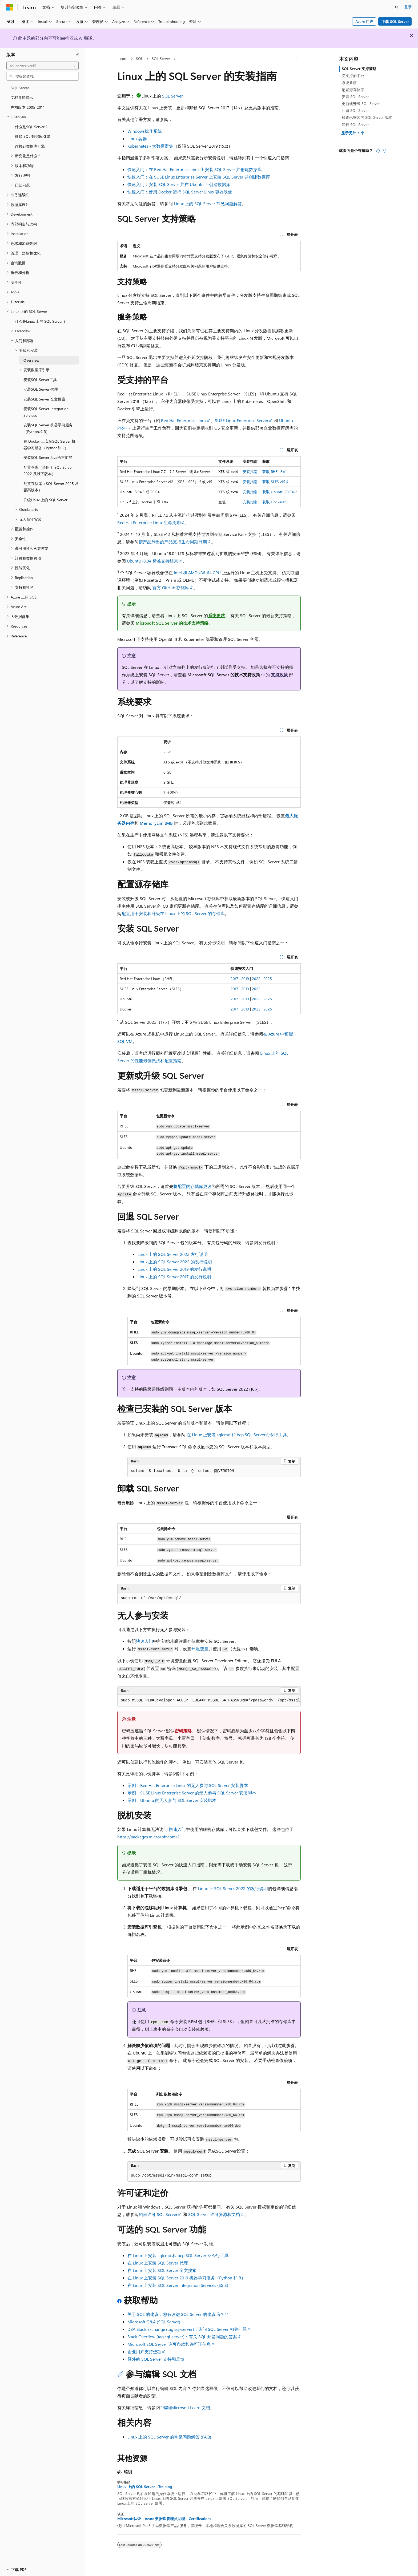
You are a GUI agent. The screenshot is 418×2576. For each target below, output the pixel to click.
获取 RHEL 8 (272, 471)
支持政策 (279, 674)
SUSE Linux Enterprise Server (241, 420)
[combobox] (42, 66)
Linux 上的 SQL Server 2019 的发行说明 (174, 1269)
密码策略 (183, 1730)
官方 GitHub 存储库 (170, 587)
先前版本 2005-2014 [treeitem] (28, 107)
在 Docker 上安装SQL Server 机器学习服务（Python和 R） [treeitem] (49, 444)
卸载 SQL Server (355, 124)
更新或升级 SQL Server (361, 103)
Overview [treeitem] (31, 360)
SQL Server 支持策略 (359, 68)
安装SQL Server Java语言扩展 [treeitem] (47, 457)
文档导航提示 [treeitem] (22, 97)
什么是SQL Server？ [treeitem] (31, 126)
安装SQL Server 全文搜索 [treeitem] (44, 399)
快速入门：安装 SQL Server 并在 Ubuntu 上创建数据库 (178, 184)
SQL (139, 58)
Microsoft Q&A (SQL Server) (153, 2321)
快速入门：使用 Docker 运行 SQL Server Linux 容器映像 (179, 192)
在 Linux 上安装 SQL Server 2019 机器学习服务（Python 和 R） (186, 2277)
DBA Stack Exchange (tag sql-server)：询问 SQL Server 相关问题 (187, 2329)
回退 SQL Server (355, 110)
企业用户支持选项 (144, 2351)
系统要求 (216, 615)
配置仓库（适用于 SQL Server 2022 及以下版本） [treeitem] (48, 470)
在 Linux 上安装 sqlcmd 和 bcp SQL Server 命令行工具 (178, 2255)
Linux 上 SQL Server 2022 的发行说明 (233, 1888)
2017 (234, 978)
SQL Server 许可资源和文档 (214, 2214)
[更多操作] (296, 59)
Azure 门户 (364, 21)
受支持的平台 (353, 75)
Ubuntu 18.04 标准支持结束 (152, 561)
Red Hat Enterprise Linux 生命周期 (149, 522)
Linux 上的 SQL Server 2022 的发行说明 (175, 1261)
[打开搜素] (396, 7)
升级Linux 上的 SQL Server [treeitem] (45, 499)
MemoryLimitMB (156, 823)
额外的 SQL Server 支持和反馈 (155, 2359)
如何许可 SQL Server (158, 2214)
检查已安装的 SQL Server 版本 (367, 117)
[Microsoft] (9, 7)
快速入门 (144, 1641)
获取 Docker (272, 501)
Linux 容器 (137, 138)
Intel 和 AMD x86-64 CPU (197, 572)
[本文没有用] (384, 150)
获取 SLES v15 (273, 481)
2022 (256, 978)
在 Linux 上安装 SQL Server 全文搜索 (161, 2270)
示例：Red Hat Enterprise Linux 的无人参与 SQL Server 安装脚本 (187, 1785)
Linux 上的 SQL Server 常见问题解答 (208, 203)
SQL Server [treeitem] (20, 87)
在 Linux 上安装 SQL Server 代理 (157, 2263)
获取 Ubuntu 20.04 (278, 491)
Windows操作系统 (144, 131)
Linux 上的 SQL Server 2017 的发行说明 (174, 1276)
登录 (408, 6)
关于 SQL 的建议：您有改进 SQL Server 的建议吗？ (175, 2314)
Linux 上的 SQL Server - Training (144, 2486)
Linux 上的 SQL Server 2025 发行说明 (173, 1254)
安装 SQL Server (355, 96)
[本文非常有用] (378, 150)
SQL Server (161, 58)
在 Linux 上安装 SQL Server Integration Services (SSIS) (177, 2285)
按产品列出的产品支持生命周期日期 (173, 541)
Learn (122, 58)
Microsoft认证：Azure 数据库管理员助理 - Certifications (164, 2518)
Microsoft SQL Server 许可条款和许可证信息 (169, 2344)
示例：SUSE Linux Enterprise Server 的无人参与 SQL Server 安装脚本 (191, 1792)
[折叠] (77, 54)
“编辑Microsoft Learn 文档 (185, 2407)
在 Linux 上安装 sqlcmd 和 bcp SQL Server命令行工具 (237, 1434)
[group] (209, 1700)
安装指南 (250, 471)
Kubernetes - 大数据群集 (150, 146)
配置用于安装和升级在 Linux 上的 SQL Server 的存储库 (173, 913)
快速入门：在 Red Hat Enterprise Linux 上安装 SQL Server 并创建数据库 (194, 169)
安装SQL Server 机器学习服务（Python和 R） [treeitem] (48, 428)
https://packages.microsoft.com (146, 1836)
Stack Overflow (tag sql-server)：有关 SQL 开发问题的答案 (182, 2336)
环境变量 (199, 1648)
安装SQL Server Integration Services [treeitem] (46, 412)
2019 (245, 978)
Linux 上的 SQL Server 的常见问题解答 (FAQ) (169, 2437)
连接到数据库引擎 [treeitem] (30, 146)
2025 (267, 978)
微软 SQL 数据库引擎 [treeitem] (32, 136)
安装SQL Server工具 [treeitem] (40, 379)
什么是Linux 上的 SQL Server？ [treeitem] (40, 321)
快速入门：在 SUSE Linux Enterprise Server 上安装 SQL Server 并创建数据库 (198, 177)
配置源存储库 (353, 89)
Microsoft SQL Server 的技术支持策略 (172, 623)
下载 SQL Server (395, 21)
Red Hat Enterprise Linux (183, 420)
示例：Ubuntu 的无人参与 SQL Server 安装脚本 (171, 1800)
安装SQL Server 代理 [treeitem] (40, 389)
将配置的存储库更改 (192, 1186)
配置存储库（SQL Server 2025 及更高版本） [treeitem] (51, 487)
